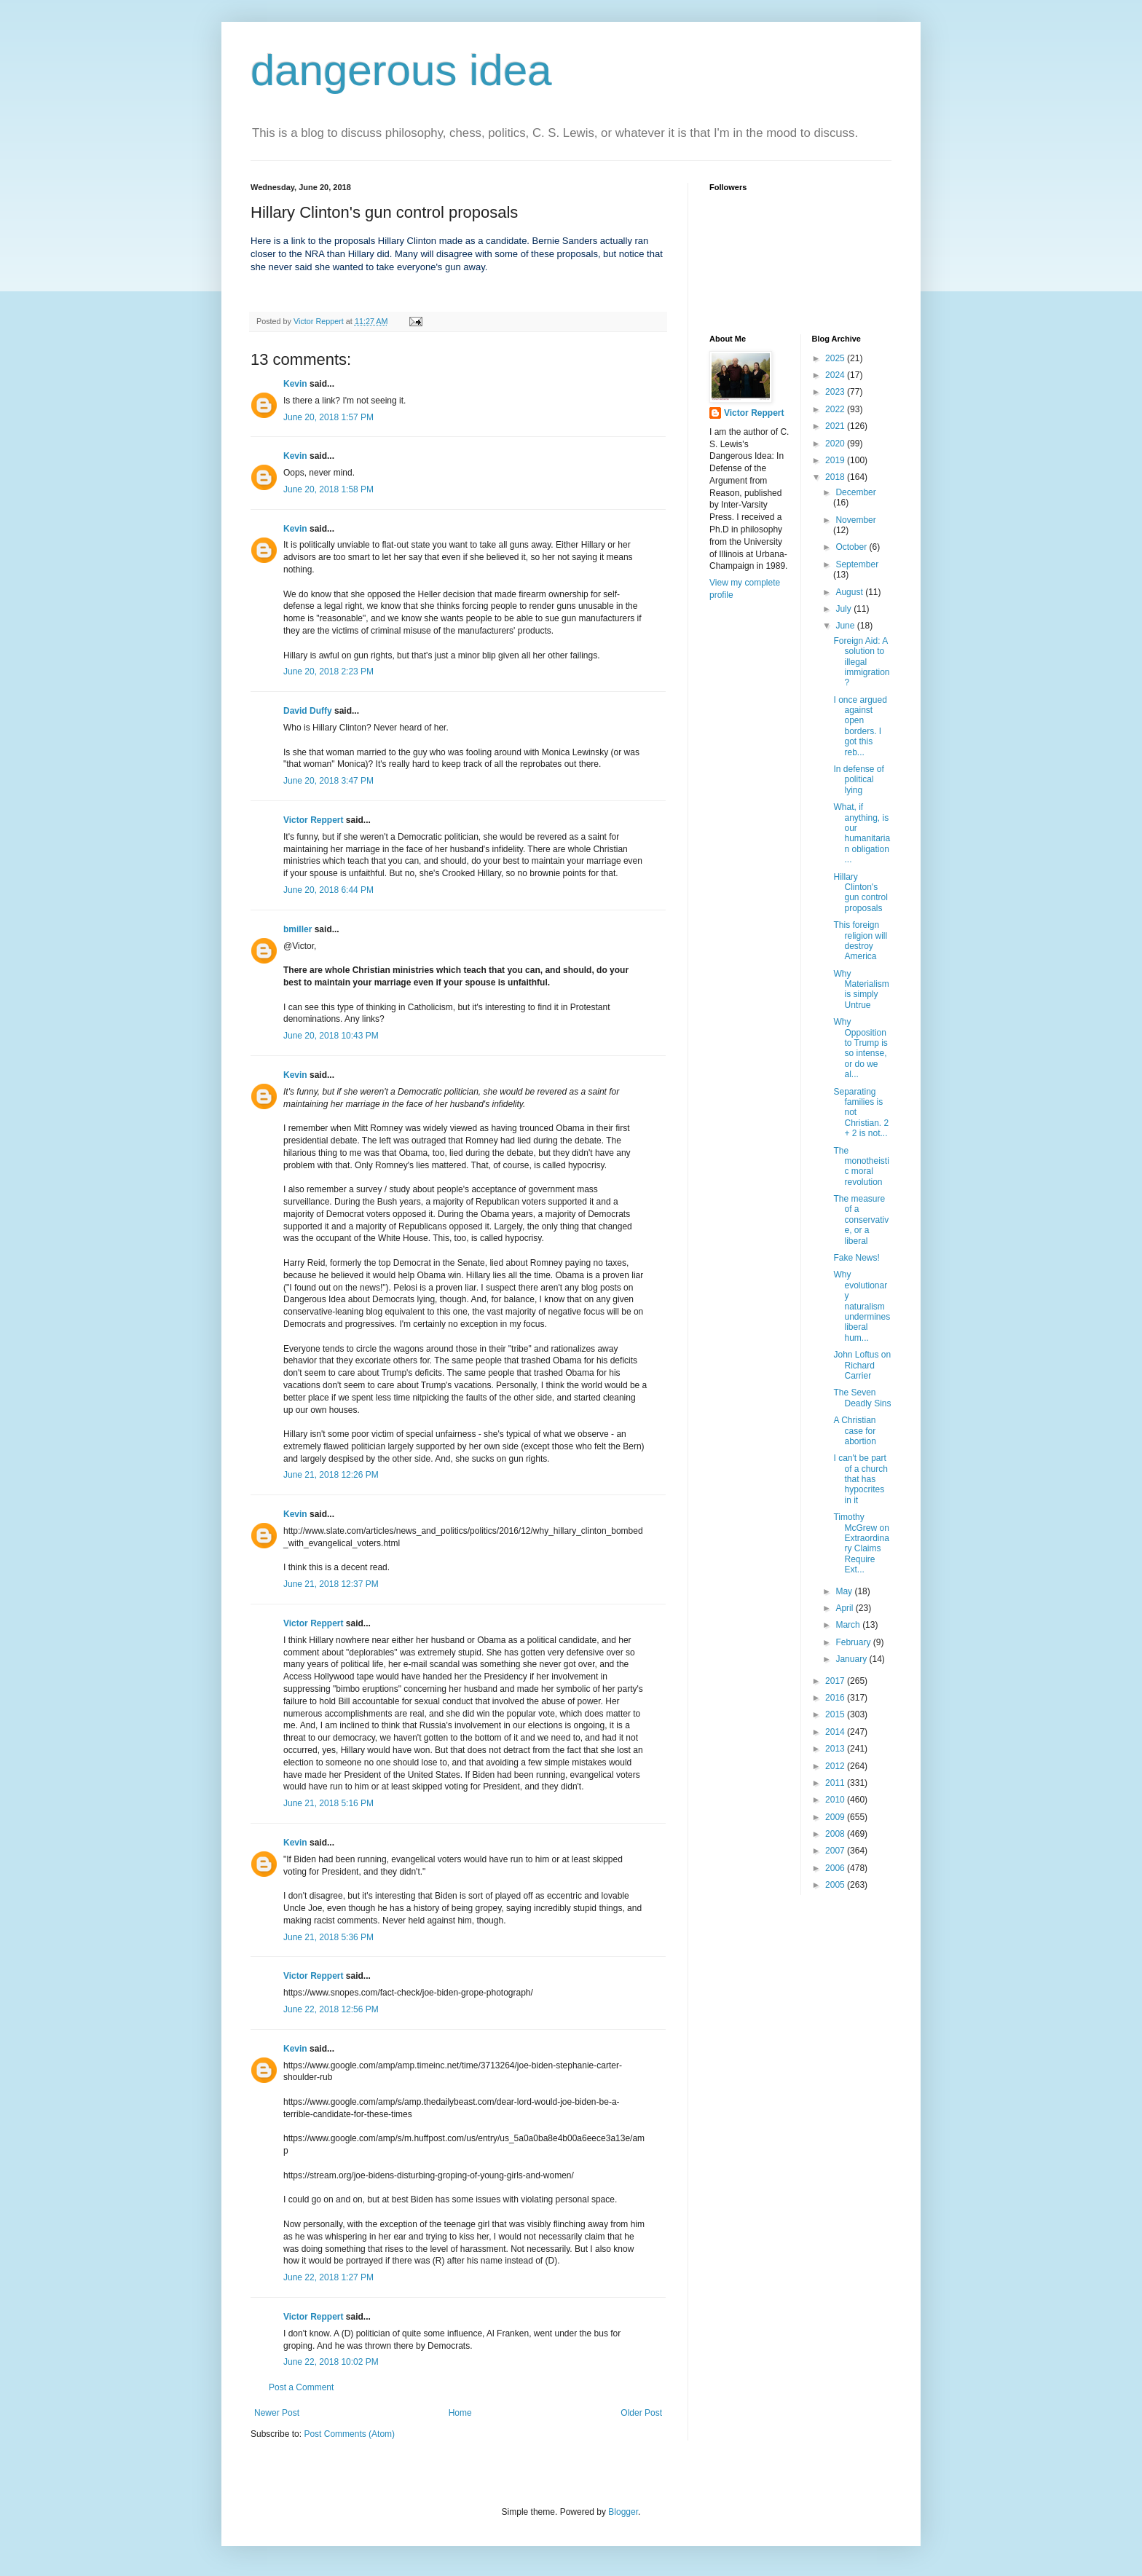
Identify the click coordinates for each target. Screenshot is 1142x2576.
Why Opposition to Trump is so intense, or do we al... (860, 1048)
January (852, 1659)
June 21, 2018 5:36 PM (328, 1937)
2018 (836, 477)
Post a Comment (301, 2387)
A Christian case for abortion (854, 1430)
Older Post (641, 2413)
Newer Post (276, 2413)
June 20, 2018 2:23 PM (328, 671)
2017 (836, 1681)
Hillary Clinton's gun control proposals (860, 892)
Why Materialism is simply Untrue (861, 989)
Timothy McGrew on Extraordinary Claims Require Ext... (861, 1543)
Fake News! (856, 1258)
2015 (836, 1714)
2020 (836, 443)
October (852, 547)
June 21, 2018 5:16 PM (328, 1803)
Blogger (623, 2512)
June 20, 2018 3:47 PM (328, 781)
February (854, 1642)
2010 (836, 1800)
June (845, 626)
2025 (836, 358)
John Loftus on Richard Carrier (862, 1365)
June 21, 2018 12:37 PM (331, 1584)
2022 (836, 409)
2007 (836, 1851)
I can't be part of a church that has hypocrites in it (860, 1479)
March (848, 1625)
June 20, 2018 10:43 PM (331, 1036)
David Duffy (307, 711)
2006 (836, 1868)
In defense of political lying (858, 779)
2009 (836, 1817)
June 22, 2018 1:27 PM (328, 2277)
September (856, 564)
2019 (836, 460)
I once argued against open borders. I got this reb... (859, 726)
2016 (836, 1698)
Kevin (295, 384)
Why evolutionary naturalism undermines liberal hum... (861, 1305)
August (850, 592)
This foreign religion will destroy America (860, 940)
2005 (836, 1885)
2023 (836, 392)
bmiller (297, 929)
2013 (836, 1749)
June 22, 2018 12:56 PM (331, 2009)
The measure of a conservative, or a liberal (861, 1220)
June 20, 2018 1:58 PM (328, 489)
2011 (836, 1783)
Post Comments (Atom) (349, 2434)
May (844, 1591)
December (855, 492)
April (845, 1608)
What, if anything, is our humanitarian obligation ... (861, 833)
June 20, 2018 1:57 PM (328, 417)
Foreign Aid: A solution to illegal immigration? (861, 662)
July (844, 609)
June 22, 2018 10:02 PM (331, 2362)
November (855, 520)
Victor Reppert (313, 820)
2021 (836, 426)
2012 (836, 1766)
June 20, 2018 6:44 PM (328, 890)
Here (262, 240)
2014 (836, 1732)
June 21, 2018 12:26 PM (331, 1475)
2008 (836, 1834)
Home (460, 2413)
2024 (836, 375)
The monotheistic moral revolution (861, 1166)
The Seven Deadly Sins (862, 1397)
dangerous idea (401, 70)
